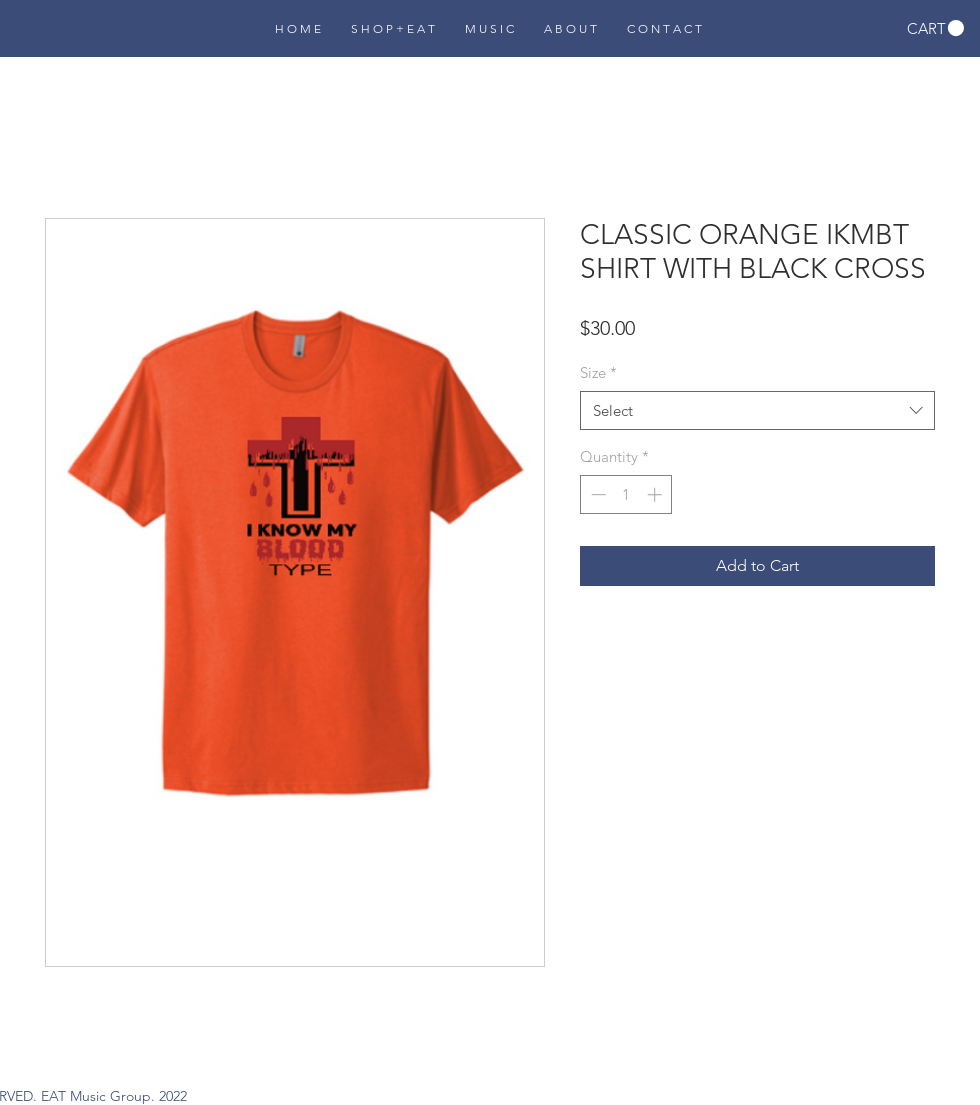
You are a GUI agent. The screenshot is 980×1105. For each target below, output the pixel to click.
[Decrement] (596, 494)
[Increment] (656, 494)
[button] (935, 28)
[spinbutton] (626, 494)
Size (598, 372)
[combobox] (757, 410)
